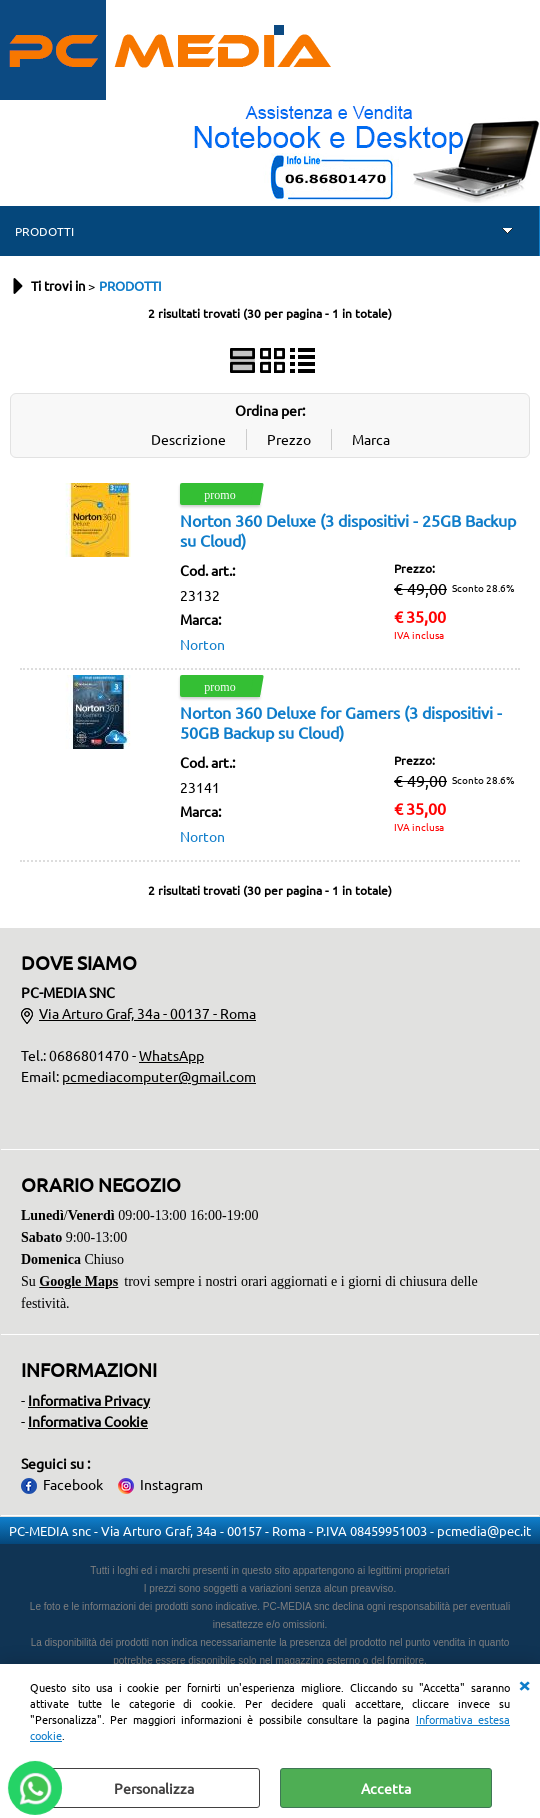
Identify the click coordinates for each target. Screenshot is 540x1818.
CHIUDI (524, 1684)
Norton (202, 644)
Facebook (73, 1484)
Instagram (171, 1484)
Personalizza (154, 1788)
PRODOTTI (44, 231)
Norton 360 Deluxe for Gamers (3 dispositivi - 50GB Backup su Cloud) (341, 722)
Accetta (386, 1788)
